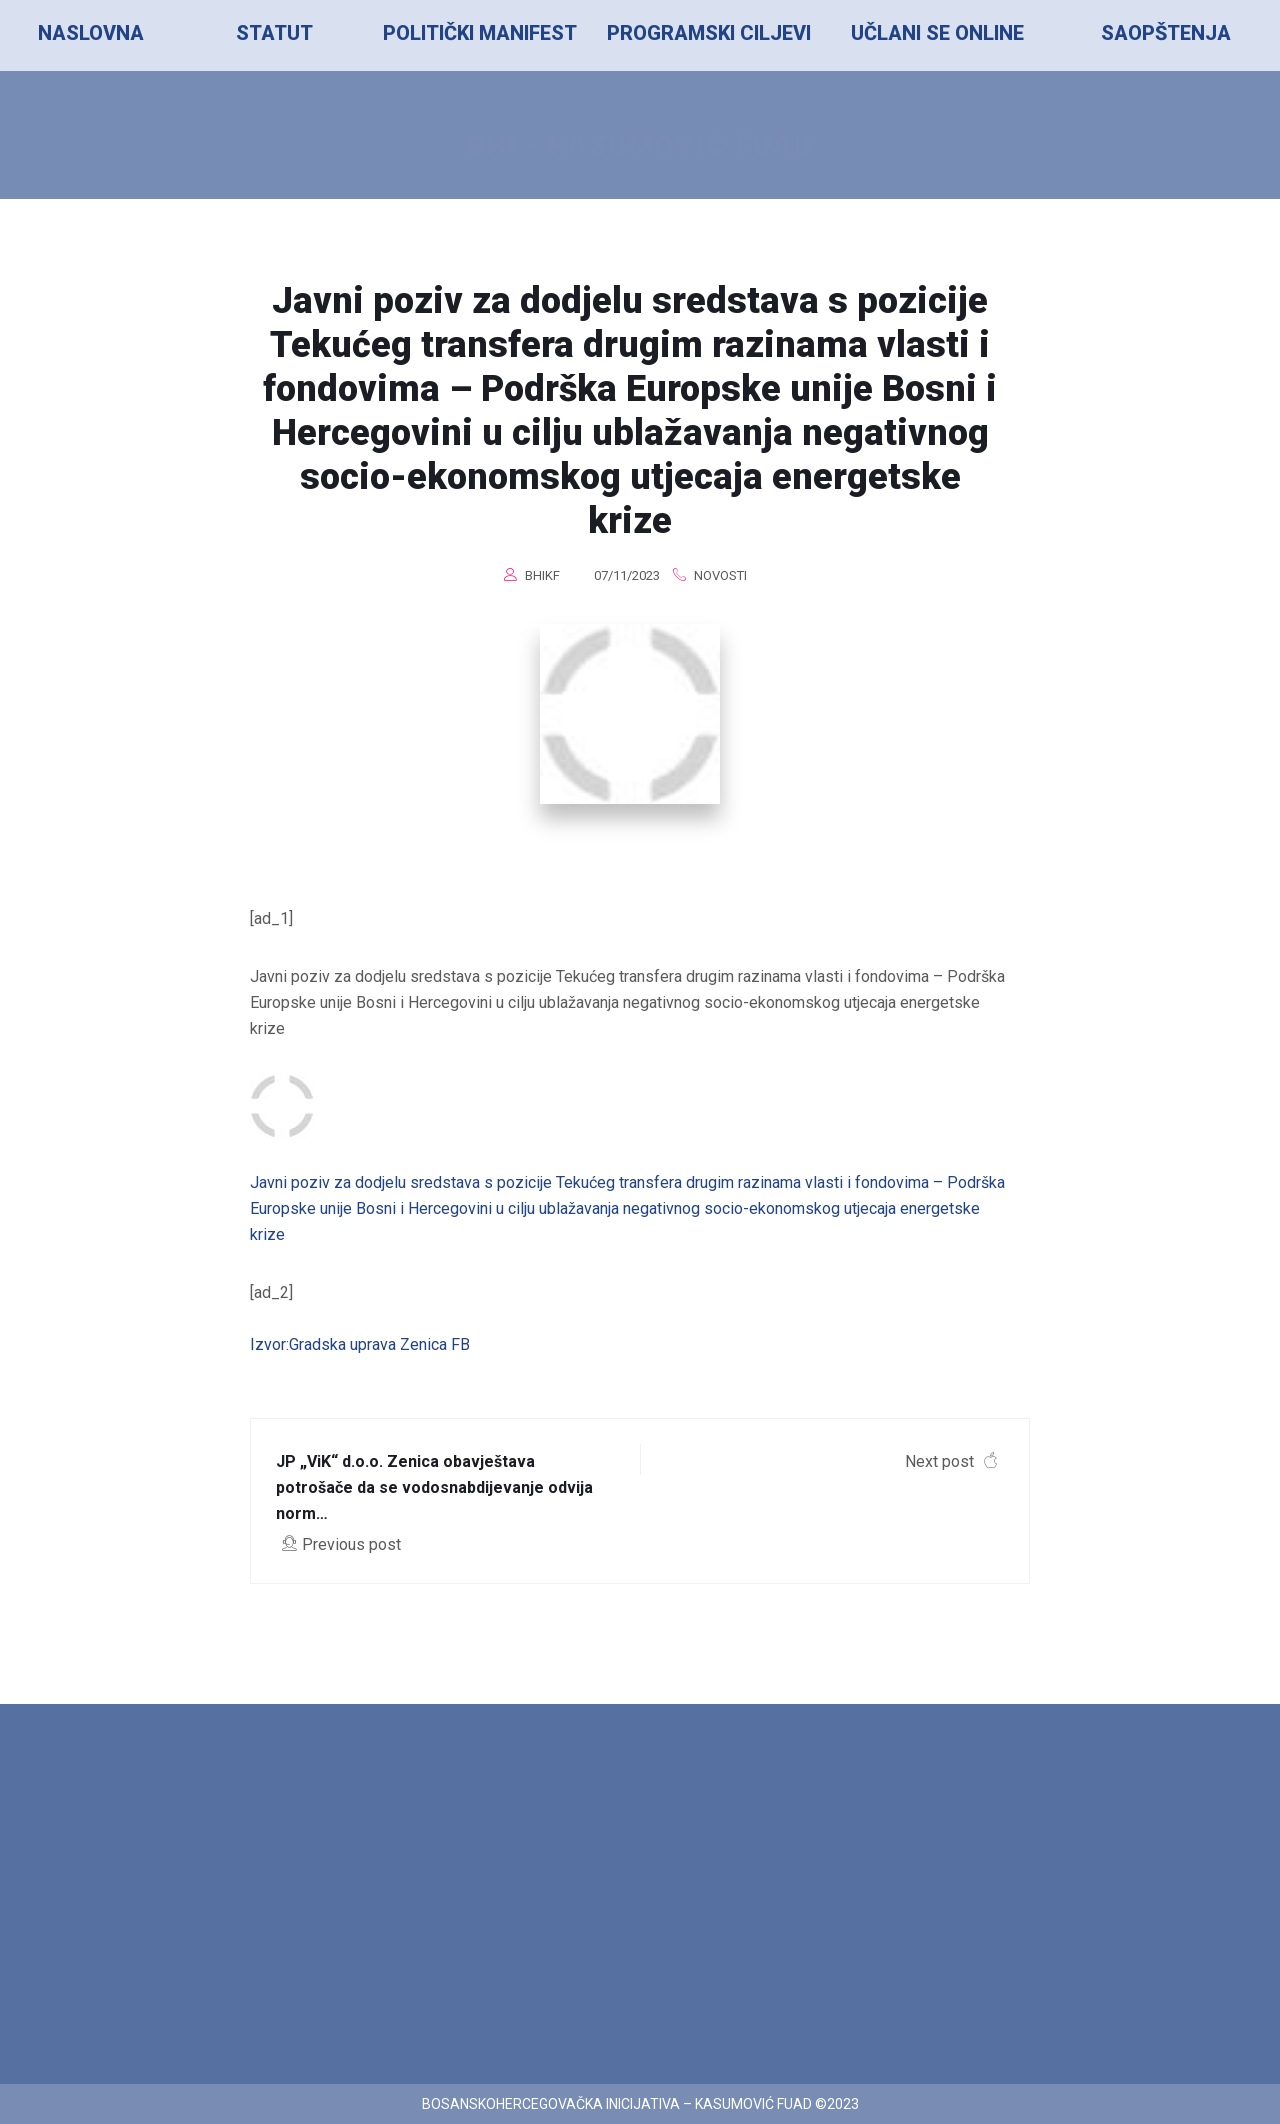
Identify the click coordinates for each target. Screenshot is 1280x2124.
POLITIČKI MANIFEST (480, 33)
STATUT (274, 33)
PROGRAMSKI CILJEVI (709, 33)
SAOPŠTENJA (1166, 33)
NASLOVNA (91, 33)
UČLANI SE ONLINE (937, 33)
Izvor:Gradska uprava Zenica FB (360, 1344)
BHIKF (542, 575)
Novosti (720, 575)
